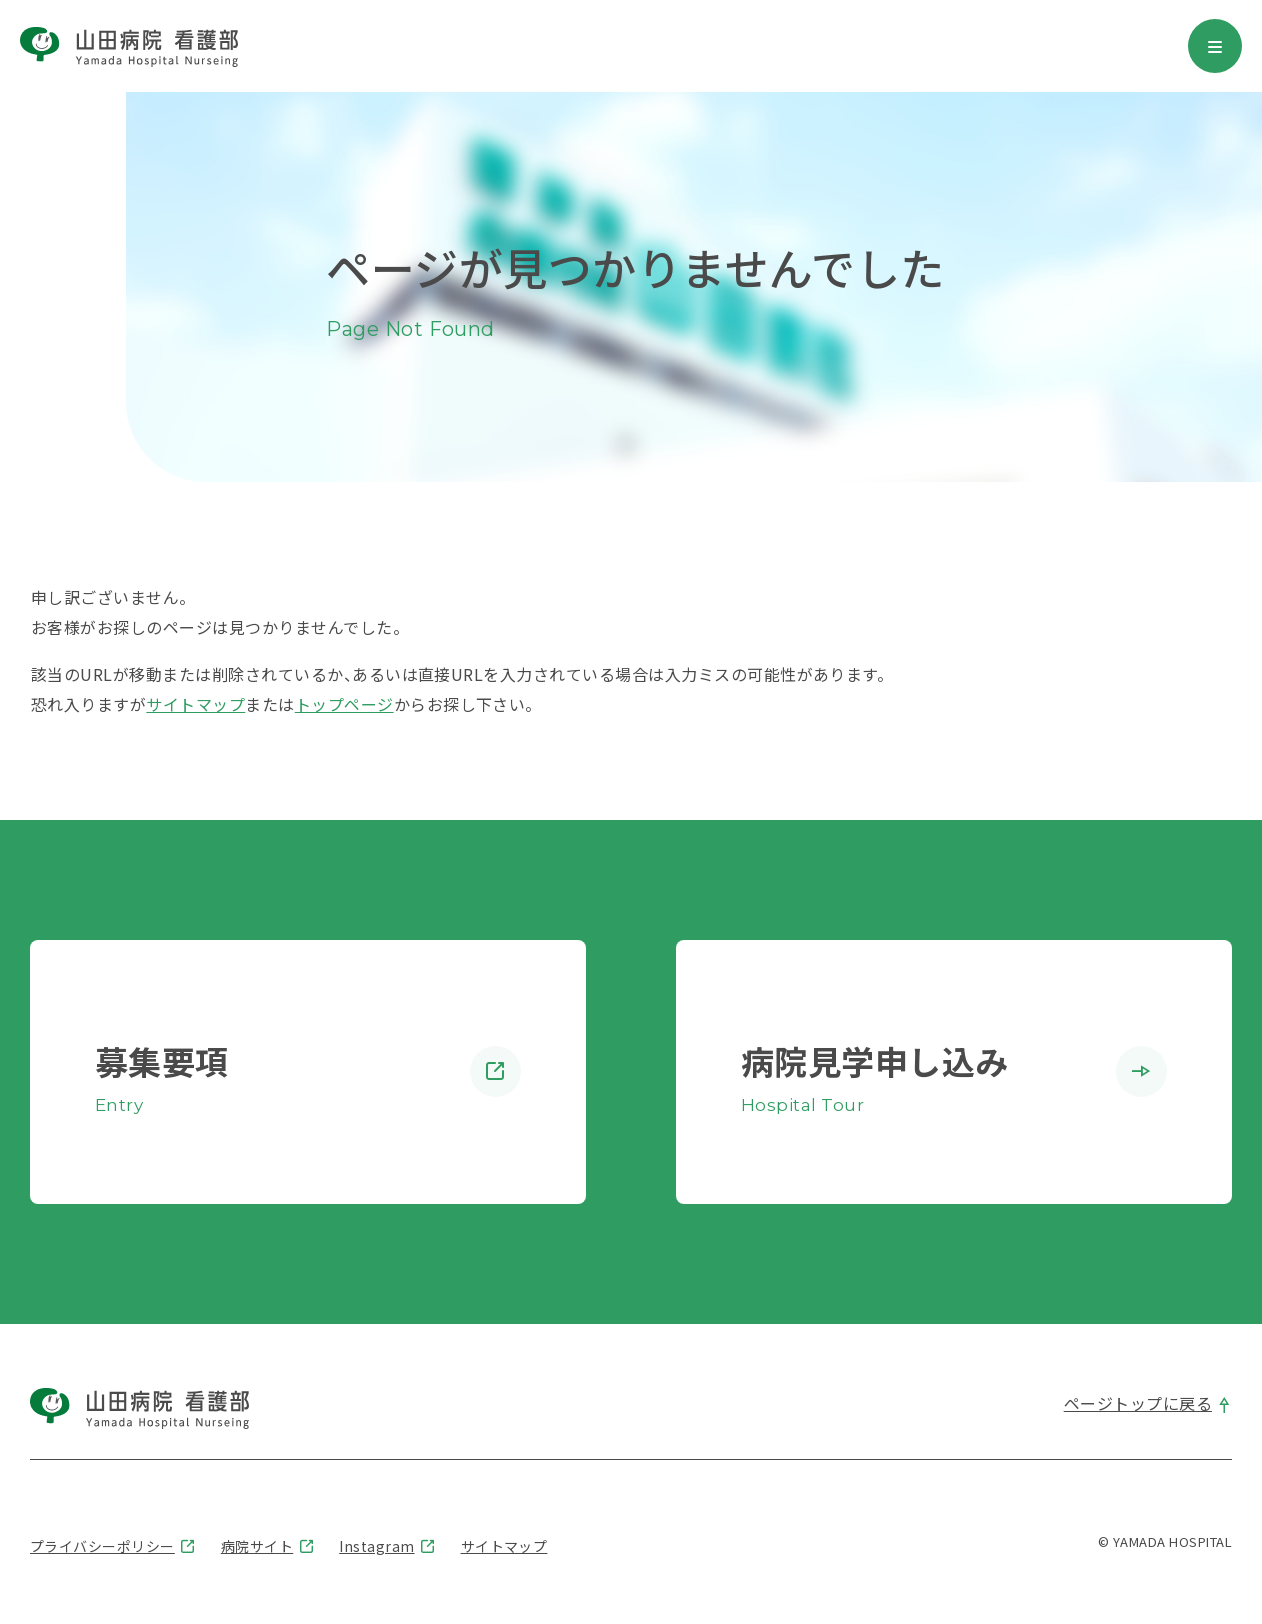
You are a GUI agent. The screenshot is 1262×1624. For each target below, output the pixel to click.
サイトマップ (195, 704)
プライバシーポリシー (102, 1546)
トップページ (344, 704)
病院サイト (257, 1546)
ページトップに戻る (1138, 1403)
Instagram (376, 1546)
